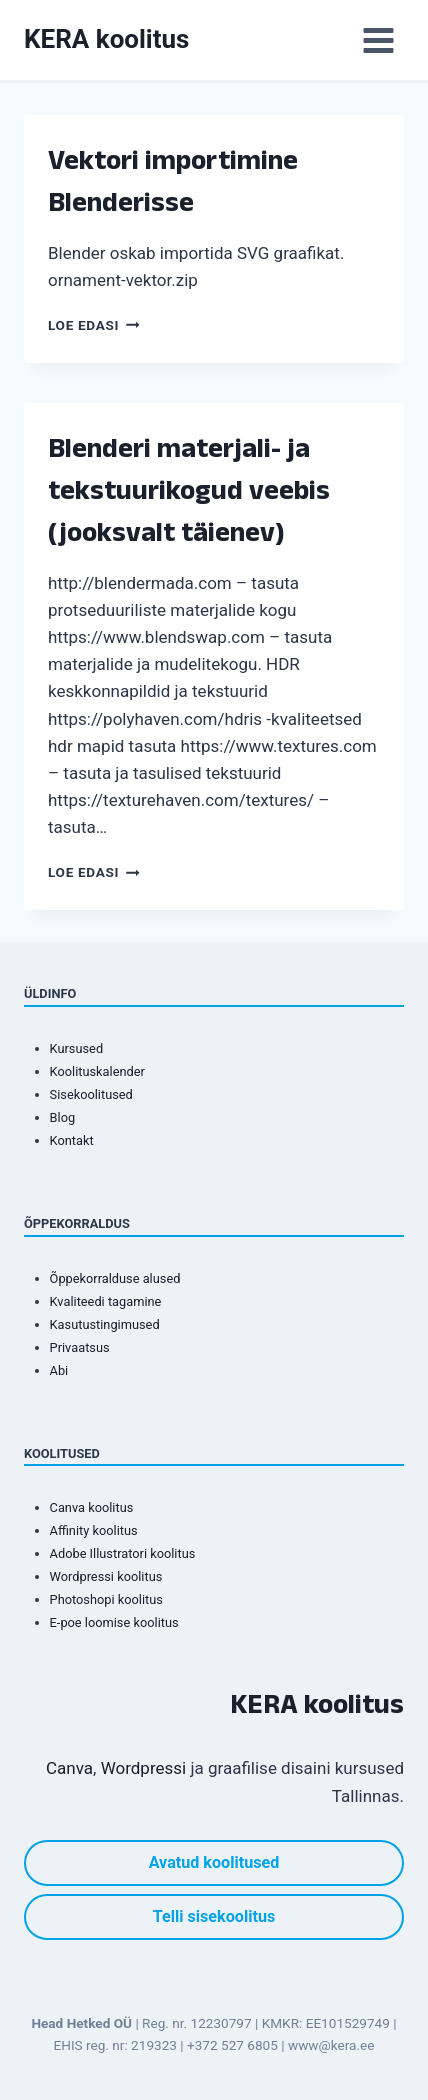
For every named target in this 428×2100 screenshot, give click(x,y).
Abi (59, 1370)
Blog (63, 1117)
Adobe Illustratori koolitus (123, 1553)
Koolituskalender (97, 1071)
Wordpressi (144, 1768)
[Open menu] (378, 40)
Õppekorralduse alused (115, 1278)
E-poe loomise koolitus (114, 1622)
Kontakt (72, 1140)
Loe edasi (94, 325)
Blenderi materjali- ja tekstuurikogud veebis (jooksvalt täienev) (189, 489)
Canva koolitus (92, 1507)
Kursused (77, 1048)
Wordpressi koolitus (106, 1576)
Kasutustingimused (105, 1324)
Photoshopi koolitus (106, 1599)
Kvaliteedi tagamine (106, 1301)
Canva (69, 1768)
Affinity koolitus (94, 1530)
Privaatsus (80, 1347)
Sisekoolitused (91, 1094)
